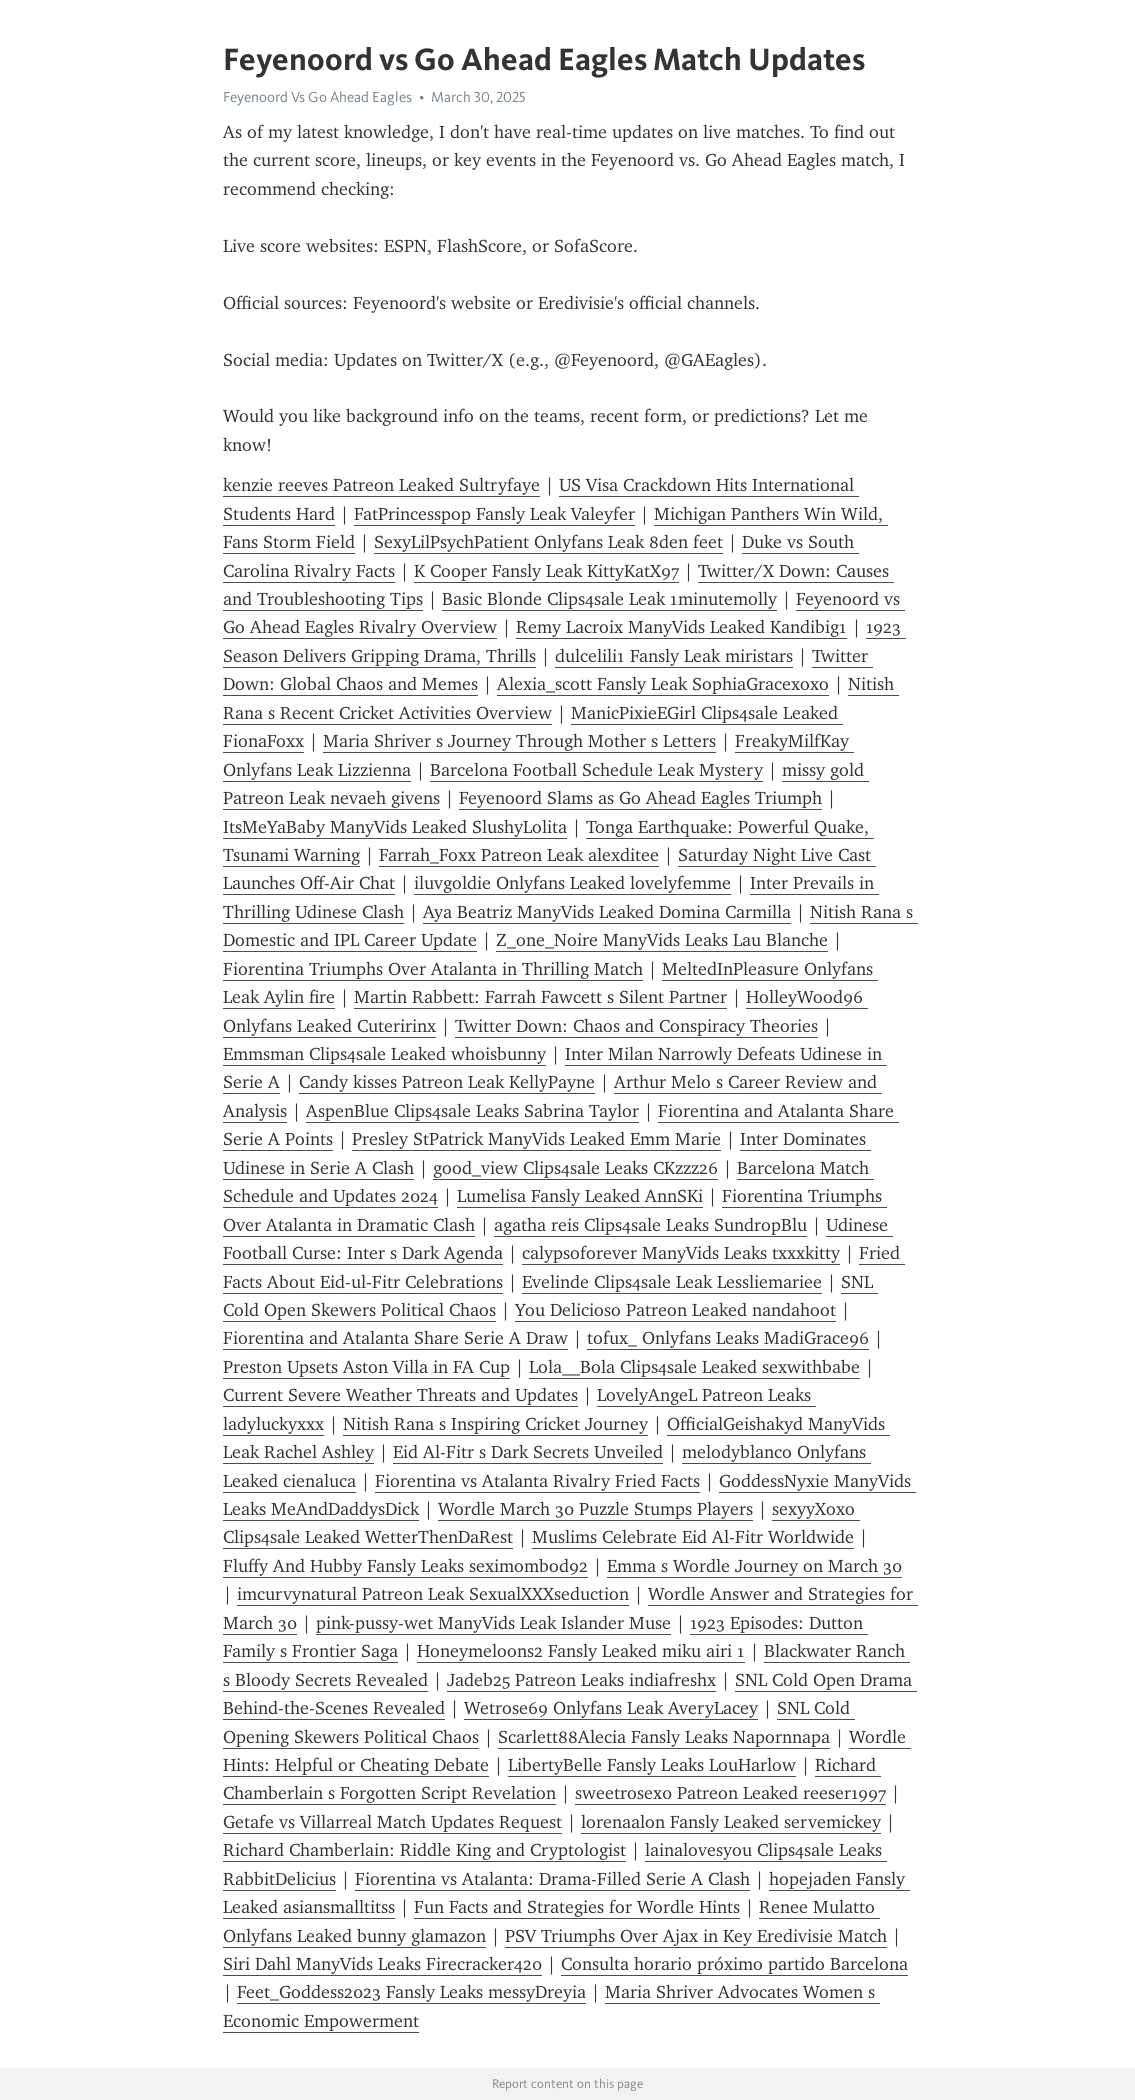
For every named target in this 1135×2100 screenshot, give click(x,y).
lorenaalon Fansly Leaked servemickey (731, 1822)
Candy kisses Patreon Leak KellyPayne (447, 1082)
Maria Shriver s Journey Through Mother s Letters (519, 741)
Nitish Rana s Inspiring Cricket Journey (495, 1424)
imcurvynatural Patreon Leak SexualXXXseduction (433, 1594)
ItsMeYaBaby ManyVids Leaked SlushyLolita (395, 827)
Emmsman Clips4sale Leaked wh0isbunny (384, 1054)
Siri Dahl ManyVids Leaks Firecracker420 (382, 1964)
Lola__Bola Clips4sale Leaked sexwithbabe (694, 1367)
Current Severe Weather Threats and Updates (400, 1395)
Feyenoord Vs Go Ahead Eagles (317, 97)
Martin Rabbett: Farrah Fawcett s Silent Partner (540, 997)
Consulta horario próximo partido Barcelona (734, 1964)
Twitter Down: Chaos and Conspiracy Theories (636, 1026)
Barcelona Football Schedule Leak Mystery (596, 770)
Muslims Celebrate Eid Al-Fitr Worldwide (693, 1537)
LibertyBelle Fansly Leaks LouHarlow (652, 1765)
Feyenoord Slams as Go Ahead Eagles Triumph (640, 798)
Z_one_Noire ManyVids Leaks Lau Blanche (662, 940)
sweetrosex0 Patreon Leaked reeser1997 (730, 1793)
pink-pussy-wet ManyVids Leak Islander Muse (493, 1623)
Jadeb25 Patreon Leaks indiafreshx (581, 1680)
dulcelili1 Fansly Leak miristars (674, 656)
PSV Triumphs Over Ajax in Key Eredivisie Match (696, 1936)
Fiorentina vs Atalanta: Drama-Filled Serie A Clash (552, 1879)
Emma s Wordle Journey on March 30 (754, 1566)
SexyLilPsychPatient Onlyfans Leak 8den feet (548, 542)
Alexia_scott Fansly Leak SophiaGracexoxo (663, 684)
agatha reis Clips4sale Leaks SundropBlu (650, 1225)
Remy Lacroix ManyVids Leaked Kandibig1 (681, 627)
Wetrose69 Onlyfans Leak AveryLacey (611, 1708)
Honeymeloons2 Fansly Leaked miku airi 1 (581, 1651)
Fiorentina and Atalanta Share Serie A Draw (395, 1338)
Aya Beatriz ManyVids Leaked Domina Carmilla (607, 912)
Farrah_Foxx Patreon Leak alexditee (519, 855)
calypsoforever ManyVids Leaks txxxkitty (681, 1253)
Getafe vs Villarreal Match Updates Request (392, 1822)
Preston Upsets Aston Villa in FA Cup (366, 1367)
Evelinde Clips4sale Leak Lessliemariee (672, 1282)
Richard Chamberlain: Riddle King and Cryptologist (424, 1850)
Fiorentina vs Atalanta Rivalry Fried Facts (537, 1481)
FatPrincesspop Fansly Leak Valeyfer (494, 514)
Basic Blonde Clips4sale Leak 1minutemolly (609, 599)
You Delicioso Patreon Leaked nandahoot (675, 1310)
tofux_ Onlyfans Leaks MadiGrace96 (728, 1338)
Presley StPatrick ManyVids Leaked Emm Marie (536, 1139)
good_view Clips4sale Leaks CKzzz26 (575, 1168)
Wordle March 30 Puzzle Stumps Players (595, 1509)
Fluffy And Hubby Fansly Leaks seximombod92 (405, 1566)
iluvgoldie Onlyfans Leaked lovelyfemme (572, 883)
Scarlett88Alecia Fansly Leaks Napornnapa (664, 1737)
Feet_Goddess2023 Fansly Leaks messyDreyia (411, 1992)
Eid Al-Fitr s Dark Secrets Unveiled (528, 1452)
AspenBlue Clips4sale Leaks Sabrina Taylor (472, 1111)
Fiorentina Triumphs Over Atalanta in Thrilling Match (433, 969)
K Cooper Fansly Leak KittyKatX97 (546, 571)
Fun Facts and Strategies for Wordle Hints (577, 1907)
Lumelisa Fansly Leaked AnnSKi (580, 1196)
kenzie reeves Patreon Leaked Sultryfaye (381, 485)
